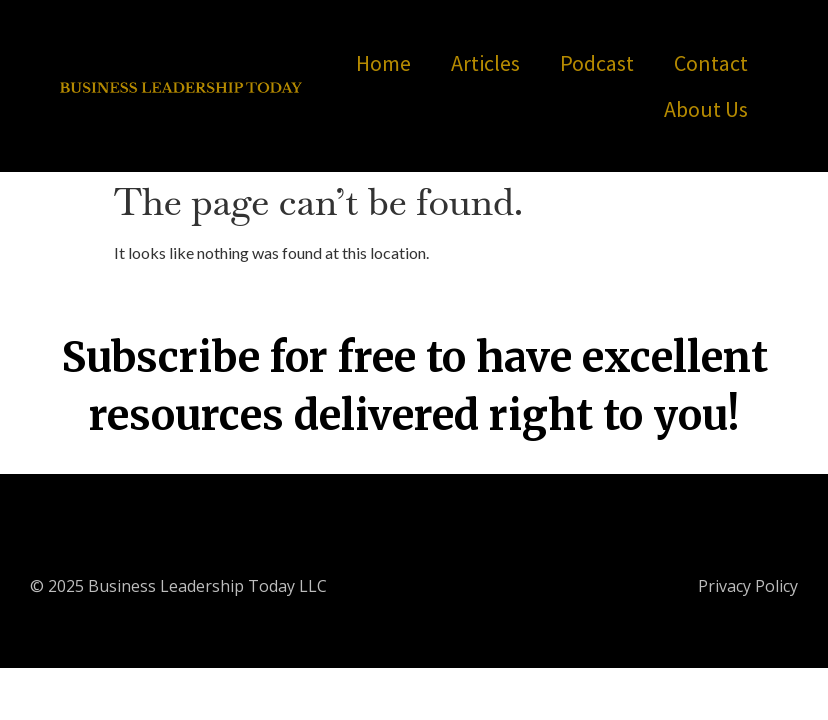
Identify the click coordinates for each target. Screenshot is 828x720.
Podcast (597, 63)
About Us (706, 109)
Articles (485, 63)
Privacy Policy (748, 586)
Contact (711, 63)
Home (383, 63)
